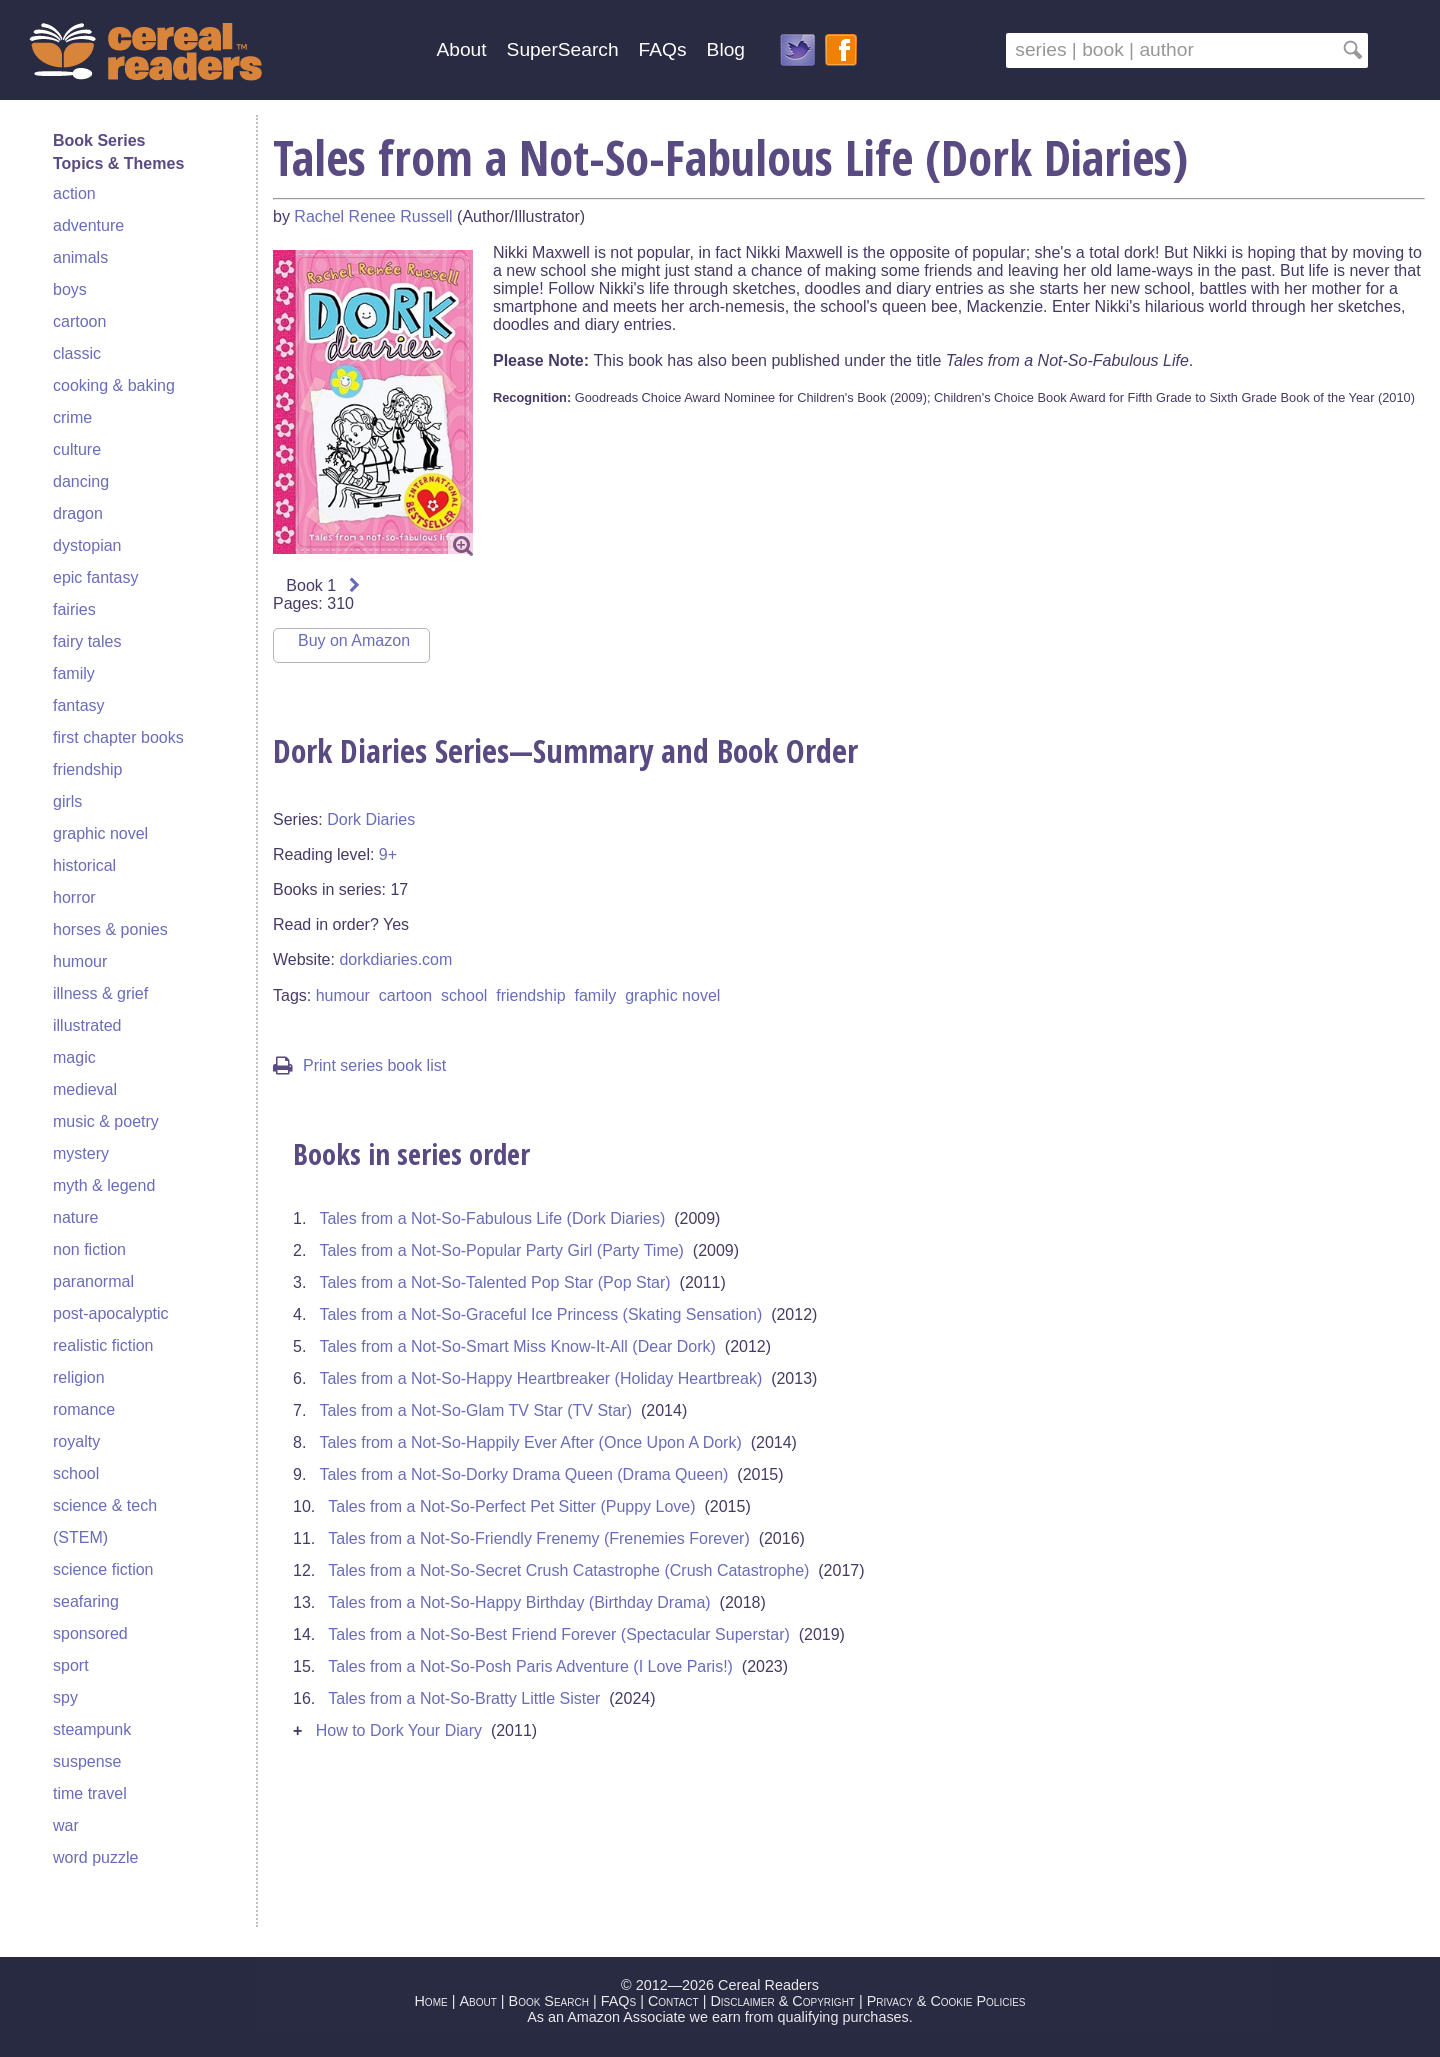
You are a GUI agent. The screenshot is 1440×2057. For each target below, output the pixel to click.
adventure (88, 225)
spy (65, 1697)
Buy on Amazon (354, 640)
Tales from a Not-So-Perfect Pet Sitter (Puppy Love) (511, 1506)
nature (75, 1217)
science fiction (103, 1569)
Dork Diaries (371, 819)
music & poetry (106, 1121)
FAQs (663, 49)
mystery (81, 1153)
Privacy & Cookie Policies (946, 2001)
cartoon (79, 321)
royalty (76, 1441)
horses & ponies (110, 929)
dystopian (87, 545)
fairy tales (87, 641)
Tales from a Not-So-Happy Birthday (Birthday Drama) (519, 1602)
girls (67, 801)
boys (70, 289)
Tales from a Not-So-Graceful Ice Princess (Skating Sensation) (540, 1314)
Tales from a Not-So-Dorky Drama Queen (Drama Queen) (523, 1474)
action (74, 193)
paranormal (93, 1281)
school (76, 1473)
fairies (74, 609)
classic (77, 353)
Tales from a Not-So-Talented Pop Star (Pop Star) (494, 1282)
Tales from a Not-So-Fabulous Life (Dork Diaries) (492, 1218)
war (66, 1825)
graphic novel (100, 833)
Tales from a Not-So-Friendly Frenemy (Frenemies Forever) (538, 1538)
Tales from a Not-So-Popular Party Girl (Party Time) (501, 1250)
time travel (90, 1793)
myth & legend (104, 1185)
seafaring (86, 1601)
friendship (87, 769)
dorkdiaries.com (395, 959)
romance (84, 1409)
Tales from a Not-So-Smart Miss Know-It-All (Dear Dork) (517, 1346)
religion (79, 1377)
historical (84, 865)
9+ (388, 854)
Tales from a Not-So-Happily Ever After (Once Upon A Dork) (530, 1442)
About (461, 49)
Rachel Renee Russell (373, 216)
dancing (81, 481)
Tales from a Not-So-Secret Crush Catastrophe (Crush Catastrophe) (568, 1570)
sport (71, 1665)
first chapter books (118, 737)
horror (74, 897)
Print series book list (359, 1065)
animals (80, 257)
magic (74, 1057)
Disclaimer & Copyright (782, 2001)
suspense (87, 1761)
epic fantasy (95, 577)
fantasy (79, 705)
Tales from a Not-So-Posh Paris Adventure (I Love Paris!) (530, 1666)
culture (77, 449)
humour (80, 961)
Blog (726, 49)
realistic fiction (103, 1345)
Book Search (549, 2001)
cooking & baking (114, 385)
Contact (673, 2001)
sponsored (90, 1633)
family (74, 673)
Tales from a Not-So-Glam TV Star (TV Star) (475, 1410)
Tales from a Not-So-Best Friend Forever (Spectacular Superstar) (559, 1634)
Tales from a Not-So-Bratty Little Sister (464, 1698)
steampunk (92, 1729)
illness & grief (100, 993)
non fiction (89, 1249)
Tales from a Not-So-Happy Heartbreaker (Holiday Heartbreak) (540, 1378)
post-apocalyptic (111, 1313)
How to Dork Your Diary (399, 1730)
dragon (78, 513)
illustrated (87, 1025)
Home (430, 2001)
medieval (85, 1089)
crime (72, 417)
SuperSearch (563, 49)
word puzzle (95, 1857)
